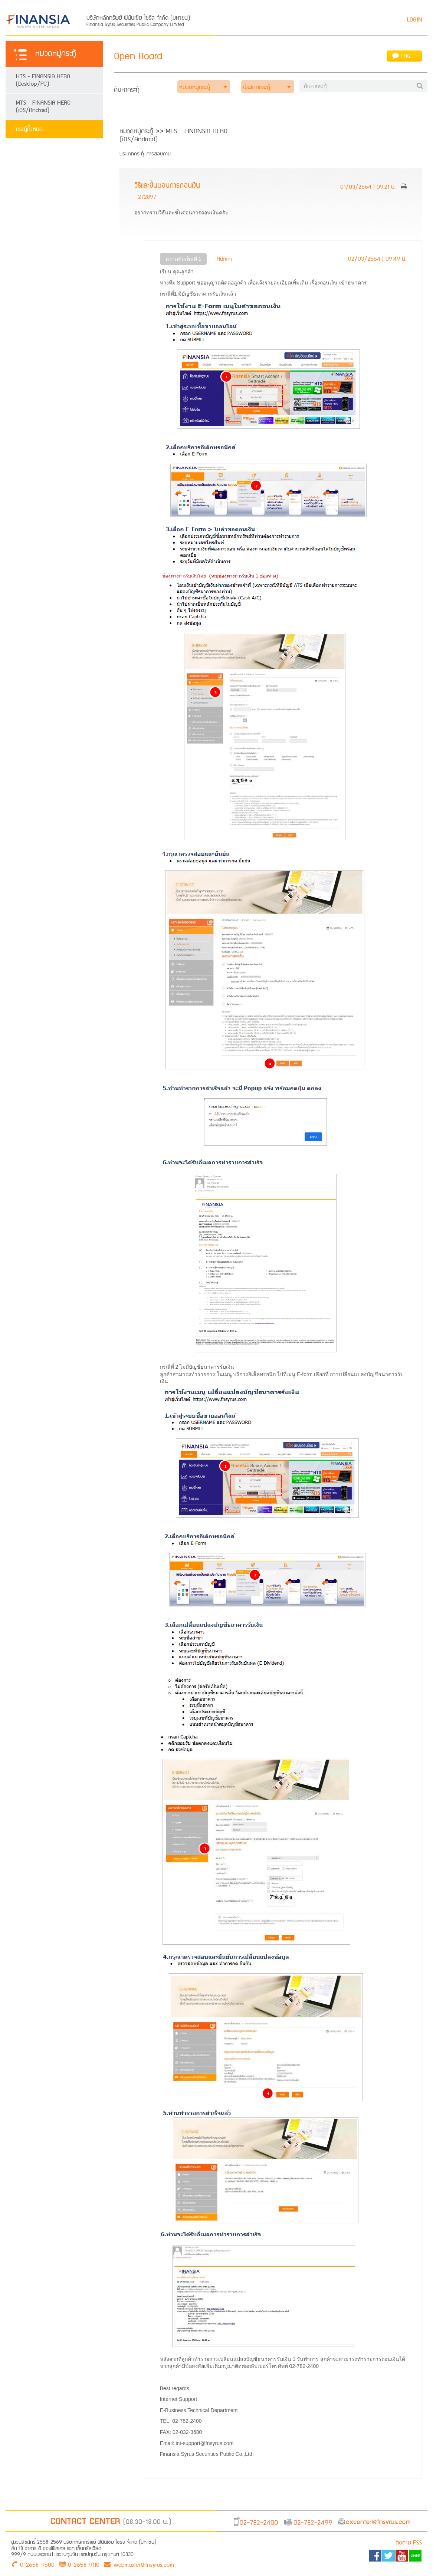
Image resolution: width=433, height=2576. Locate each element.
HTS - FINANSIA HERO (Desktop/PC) (43, 80)
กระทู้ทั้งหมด (29, 129)
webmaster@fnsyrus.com (139, 2564)
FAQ (401, 56)
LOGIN (414, 20)
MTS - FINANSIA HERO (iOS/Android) (43, 106)
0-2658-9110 (83, 2564)
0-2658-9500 (37, 2564)
